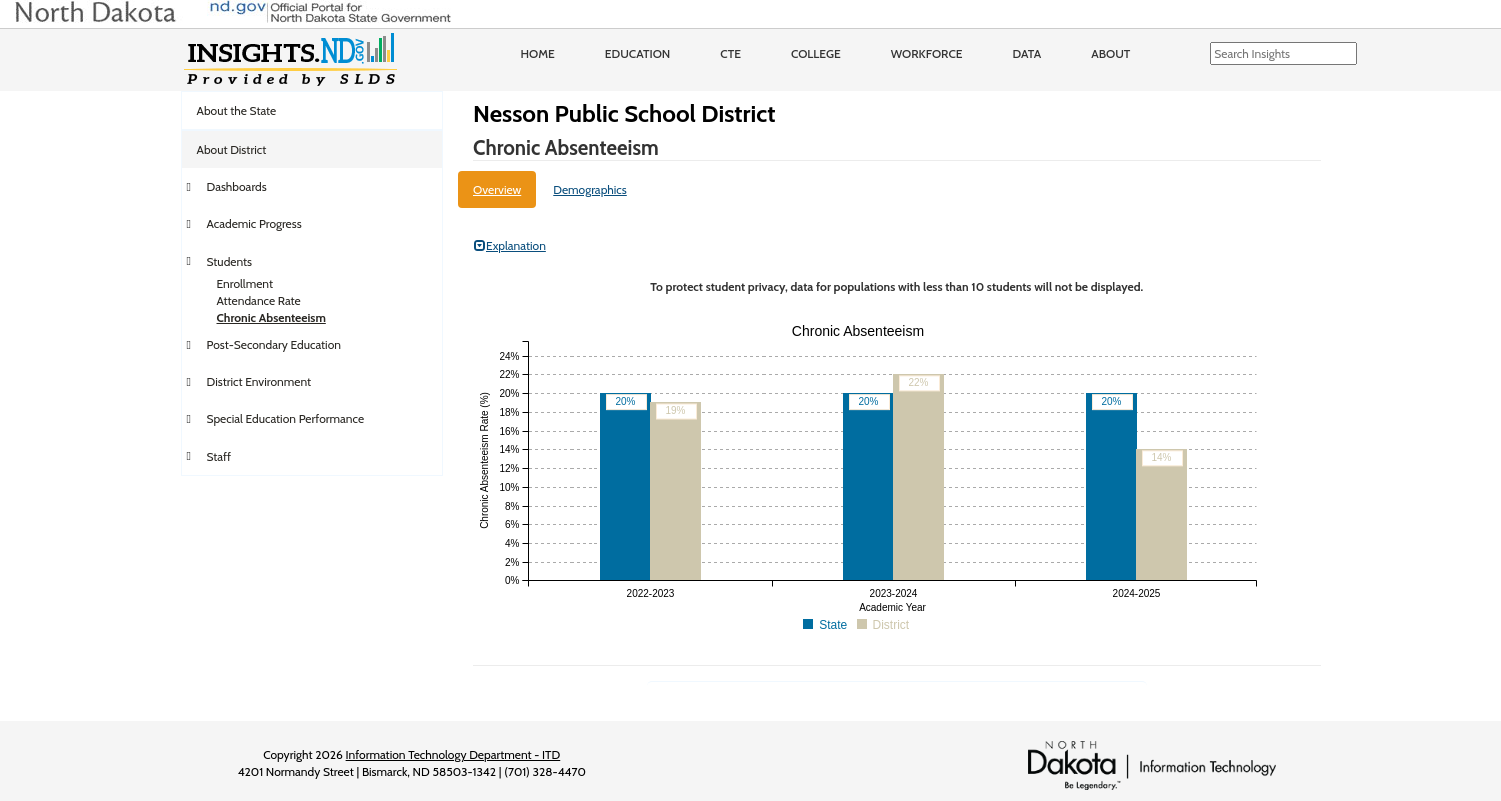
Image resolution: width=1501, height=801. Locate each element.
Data (1027, 53)
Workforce (927, 53)
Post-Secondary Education (274, 344)
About (1110, 53)
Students (230, 261)
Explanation (510, 245)
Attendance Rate (259, 300)
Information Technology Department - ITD (453, 754)
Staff (219, 456)
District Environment (259, 381)
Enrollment (245, 283)
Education (638, 53)
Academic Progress (254, 223)
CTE (730, 53)
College (816, 53)
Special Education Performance (286, 418)
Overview (497, 189)
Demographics (590, 189)
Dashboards (237, 186)
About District (232, 149)
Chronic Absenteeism (271, 317)
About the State (237, 110)
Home (538, 53)
